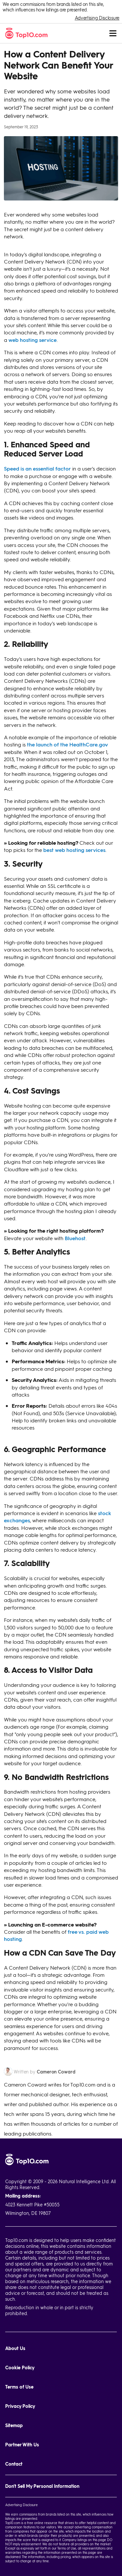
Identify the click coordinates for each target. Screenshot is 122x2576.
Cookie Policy (19, 2367)
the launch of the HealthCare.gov (67, 744)
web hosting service (32, 339)
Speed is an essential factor (37, 468)
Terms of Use (19, 2387)
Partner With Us (22, 2444)
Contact (13, 2464)
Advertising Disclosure (97, 18)
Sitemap (14, 2425)
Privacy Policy (20, 2406)
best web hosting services (74, 849)
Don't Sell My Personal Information (42, 2486)
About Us (15, 2348)
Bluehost (75, 1238)
